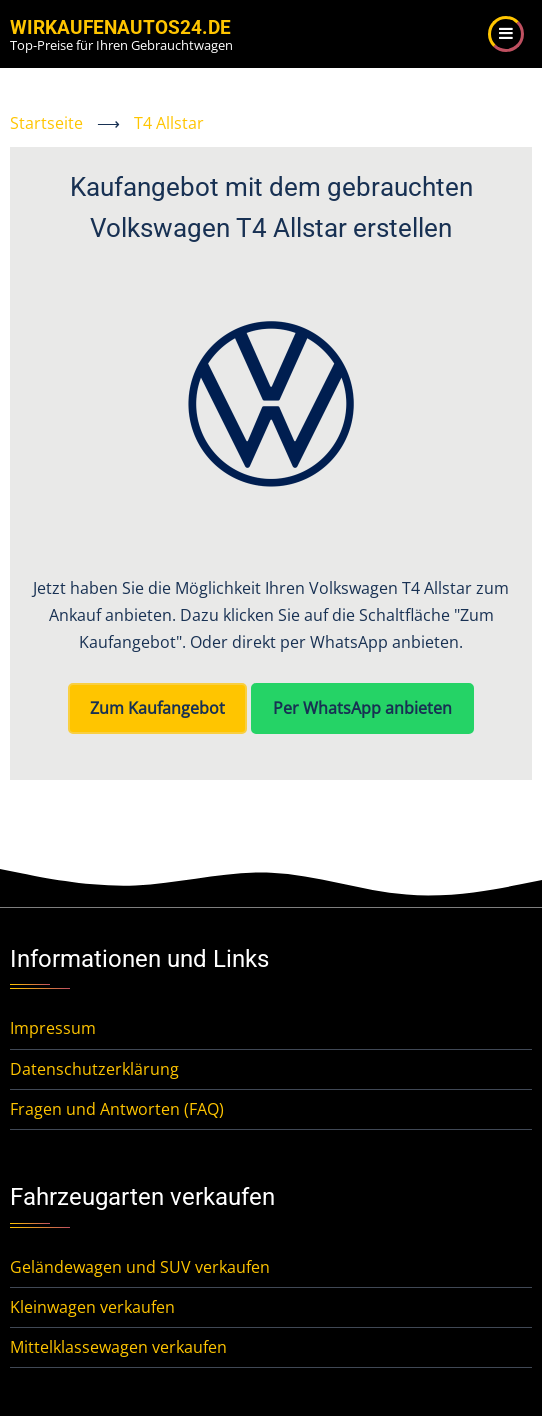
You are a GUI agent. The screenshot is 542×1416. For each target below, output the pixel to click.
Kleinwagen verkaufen (92, 1307)
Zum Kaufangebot (157, 708)
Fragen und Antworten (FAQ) (117, 1109)
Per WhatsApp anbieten (362, 708)
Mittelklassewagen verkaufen (118, 1347)
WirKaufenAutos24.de (120, 27)
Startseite (46, 123)
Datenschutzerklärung (94, 1069)
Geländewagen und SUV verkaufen (140, 1267)
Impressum (53, 1028)
